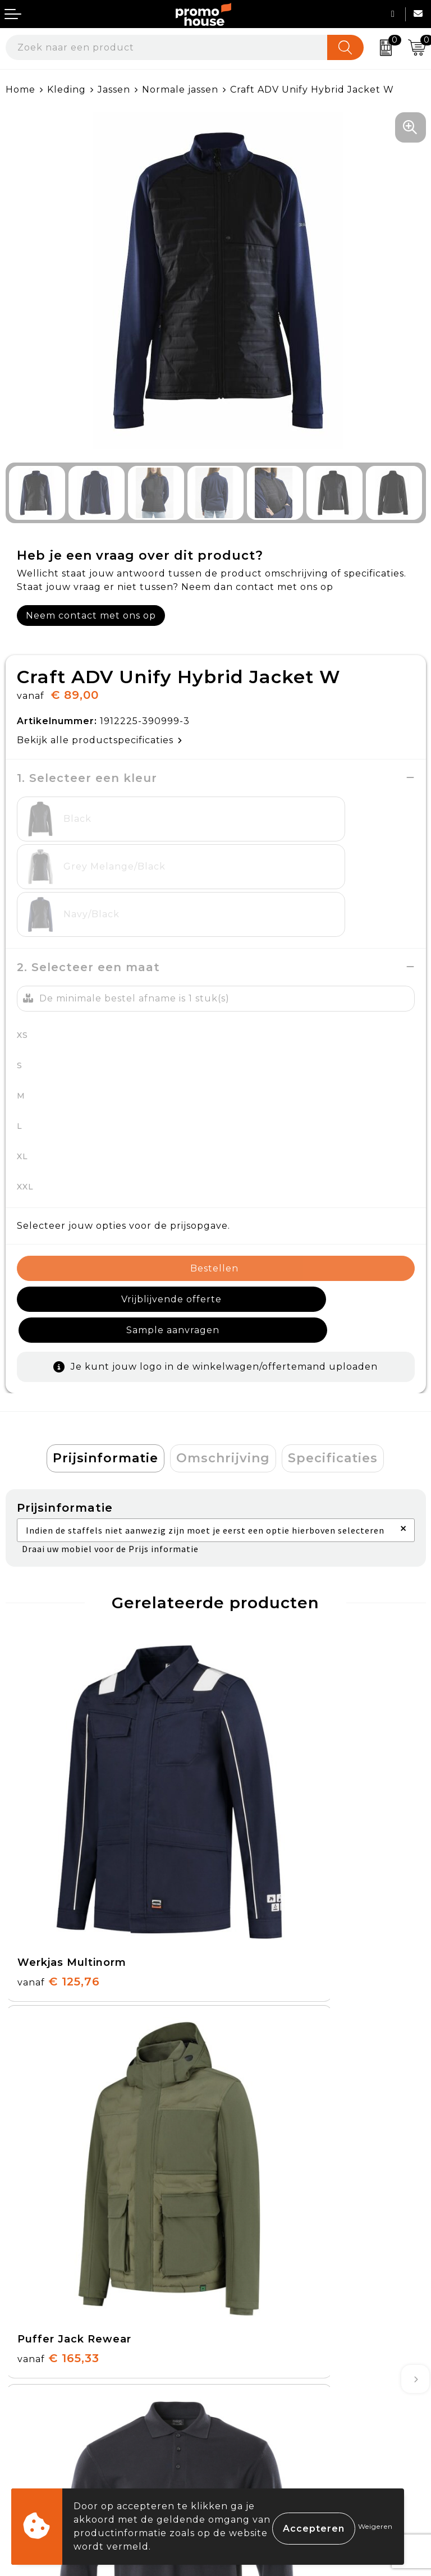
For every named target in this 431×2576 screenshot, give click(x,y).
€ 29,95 (56, 2048)
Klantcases (247, 2228)
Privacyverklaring (265, 2395)
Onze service (38, 2420)
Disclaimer (247, 2420)
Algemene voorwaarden (281, 2342)
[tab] (105, 1380)
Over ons (243, 2150)
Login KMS (32, 2446)
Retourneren (39, 2395)
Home (20, 89)
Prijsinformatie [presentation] (105, 1379)
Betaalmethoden (48, 2368)
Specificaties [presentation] (333, 1379)
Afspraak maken (261, 2202)
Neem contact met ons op (91, 615)
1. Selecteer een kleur (87, 778)
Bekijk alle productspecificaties (99, 740)
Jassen (114, 89)
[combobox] (167, 47)
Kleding (66, 89)
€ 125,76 (58, 1786)
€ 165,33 (268, 1786)
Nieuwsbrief (251, 2176)
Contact (25, 2342)
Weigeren (375, 2526)
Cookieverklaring (263, 2368)
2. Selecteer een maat (88, 919)
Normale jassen (180, 89)
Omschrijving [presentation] (223, 1379)
